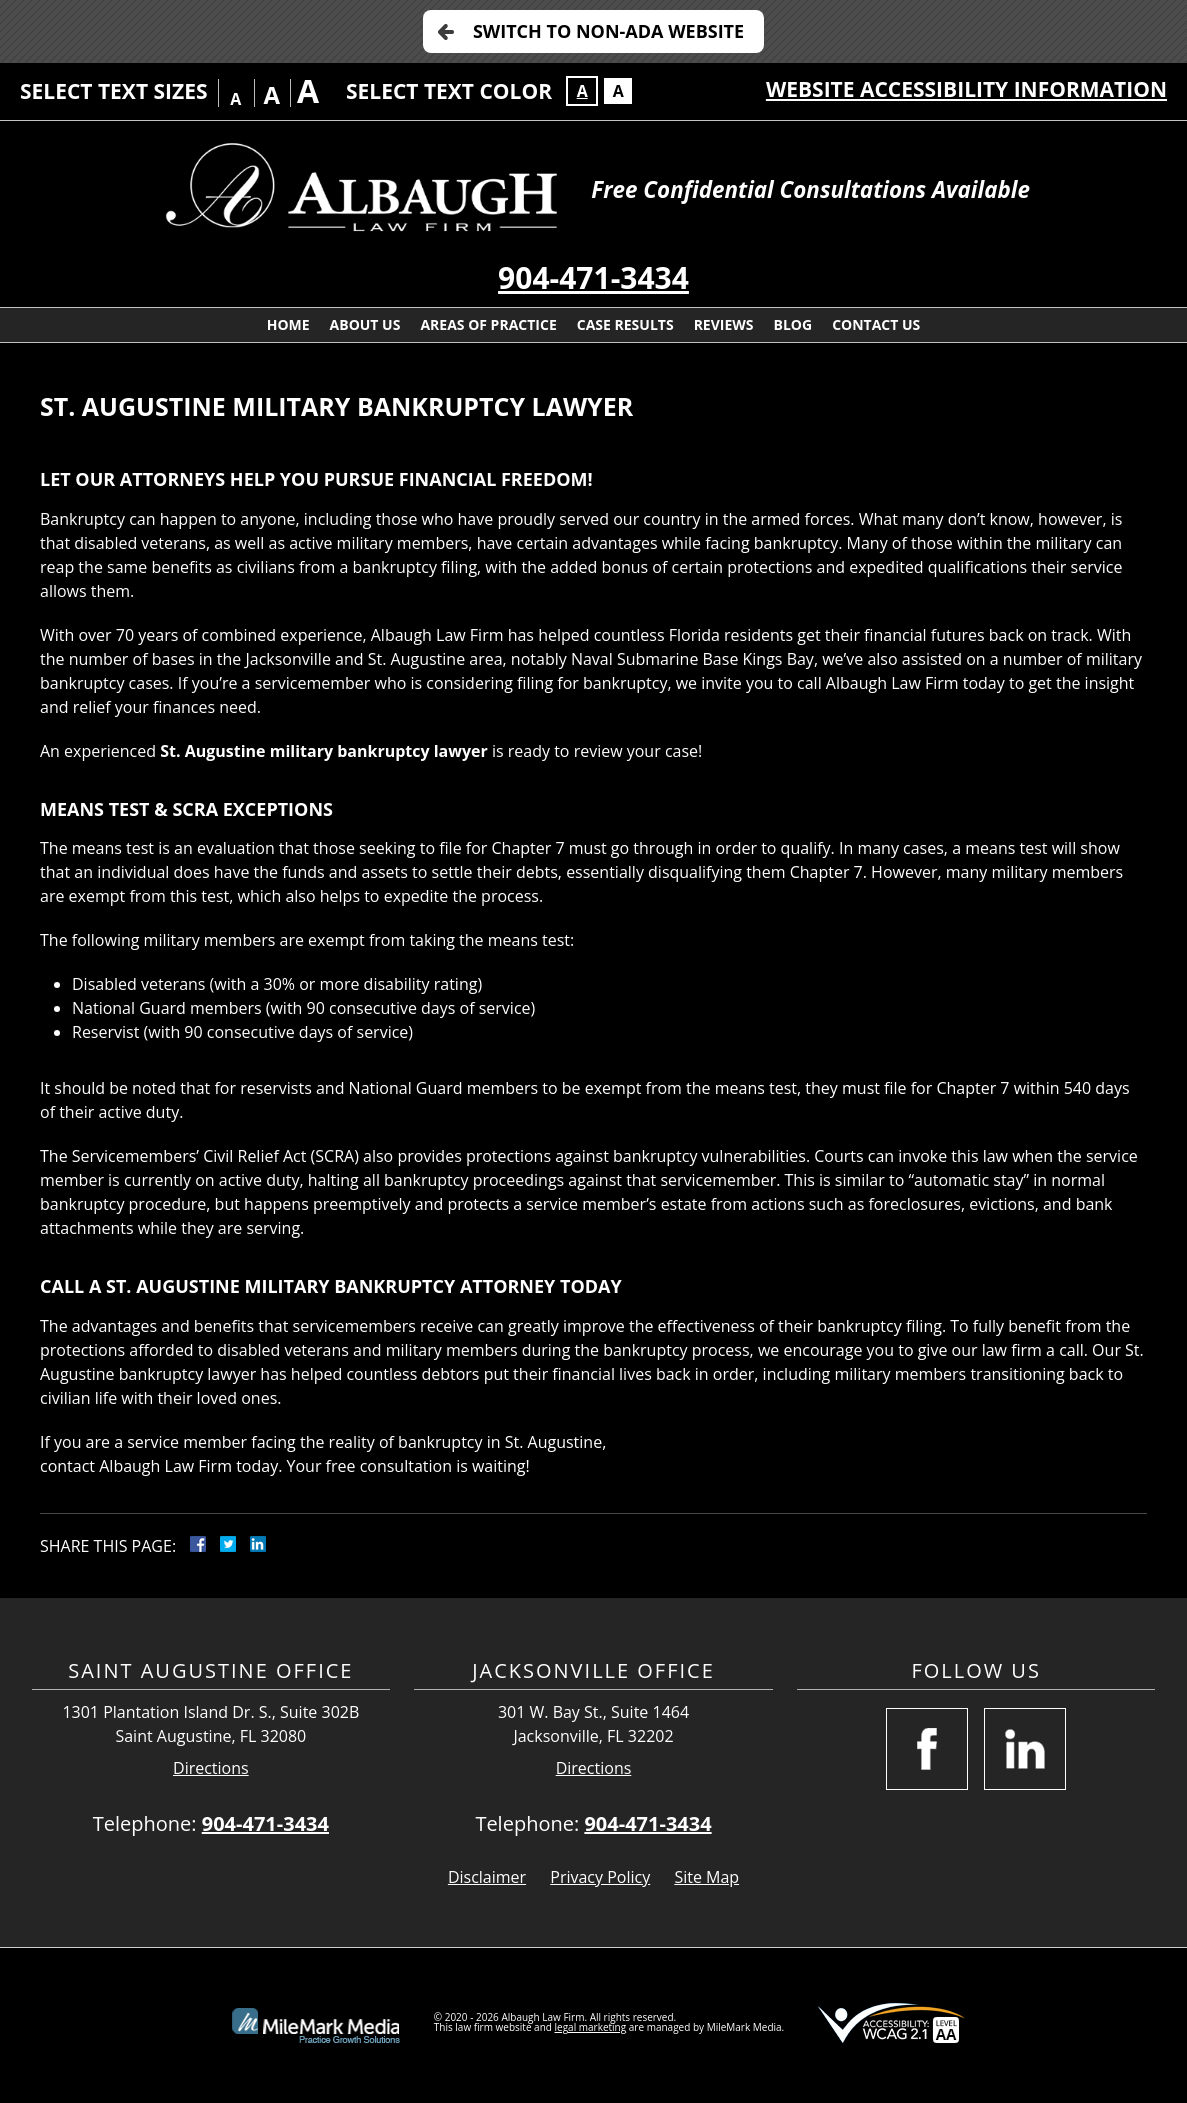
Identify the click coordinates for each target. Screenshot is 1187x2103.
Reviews (724, 324)
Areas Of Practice (488, 324)
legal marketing (591, 2027)
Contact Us (876, 324)
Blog (793, 324)
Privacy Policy (600, 1877)
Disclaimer (487, 1877)
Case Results (625, 324)
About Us (365, 324)
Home (288, 324)
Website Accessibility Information (966, 89)
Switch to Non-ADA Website (608, 31)
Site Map (706, 1877)
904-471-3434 (593, 277)
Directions (211, 1768)
